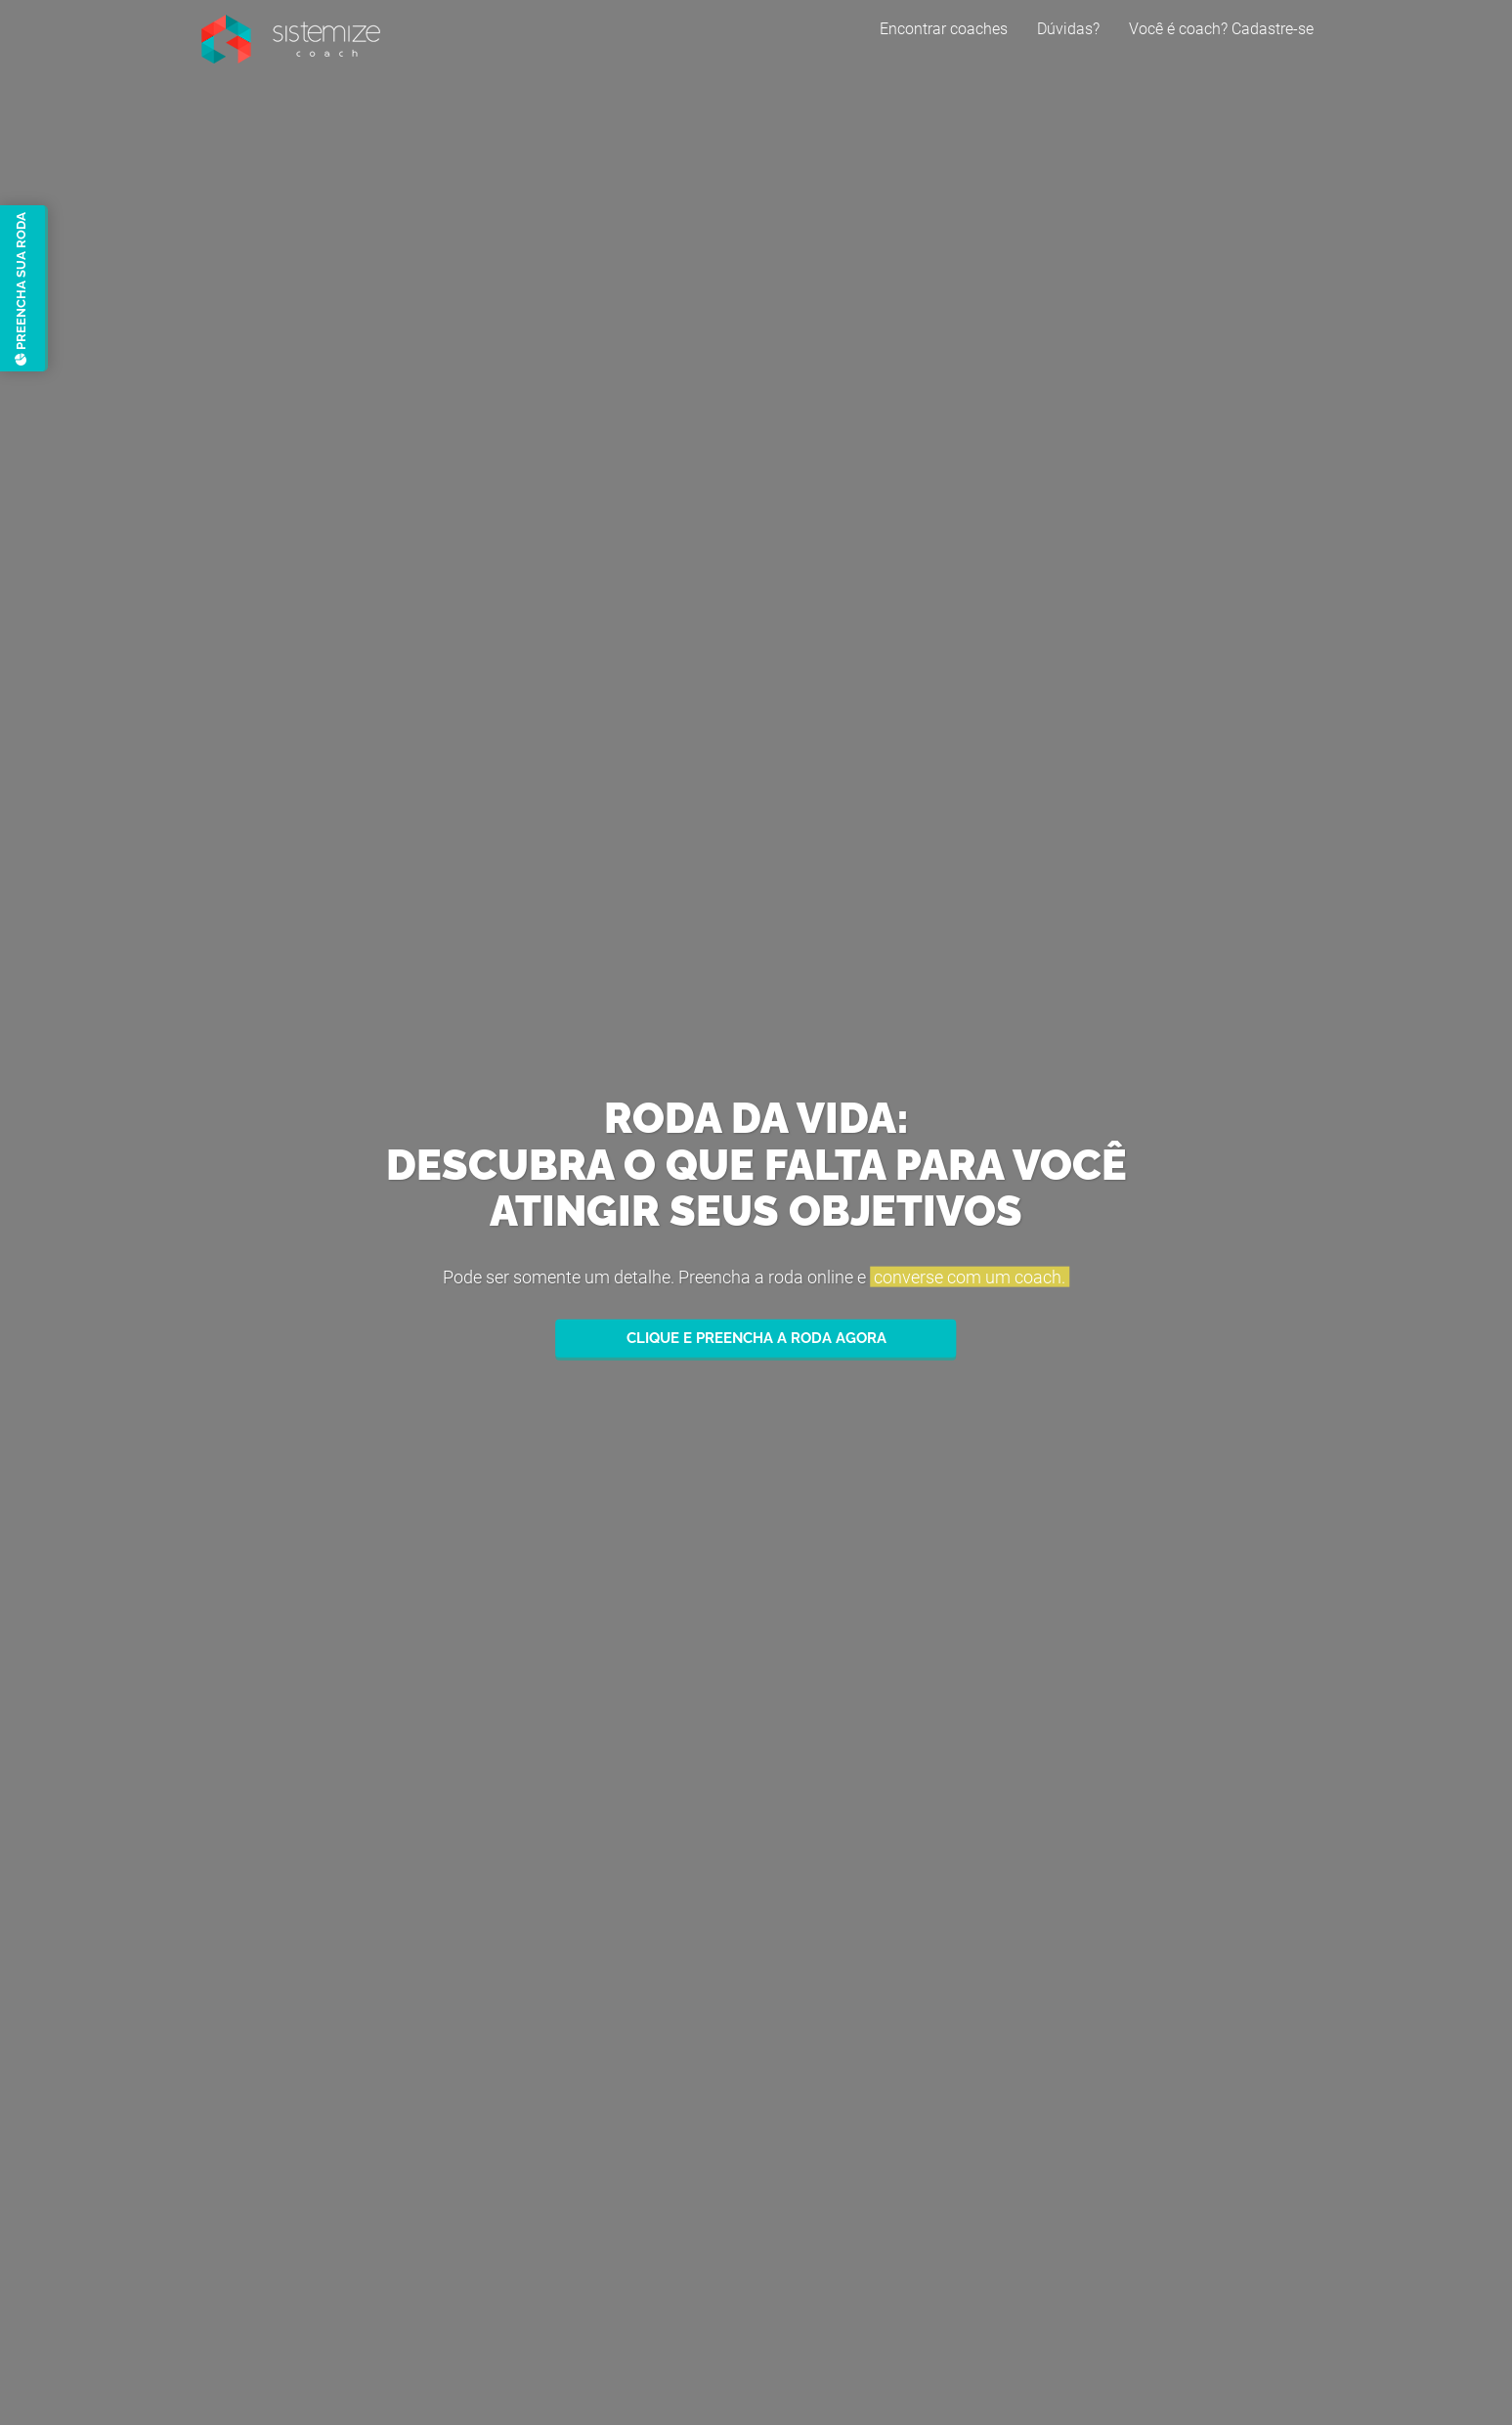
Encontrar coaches (944, 43)
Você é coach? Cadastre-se (1221, 43)
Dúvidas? (1068, 43)
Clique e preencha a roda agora (756, 1338)
